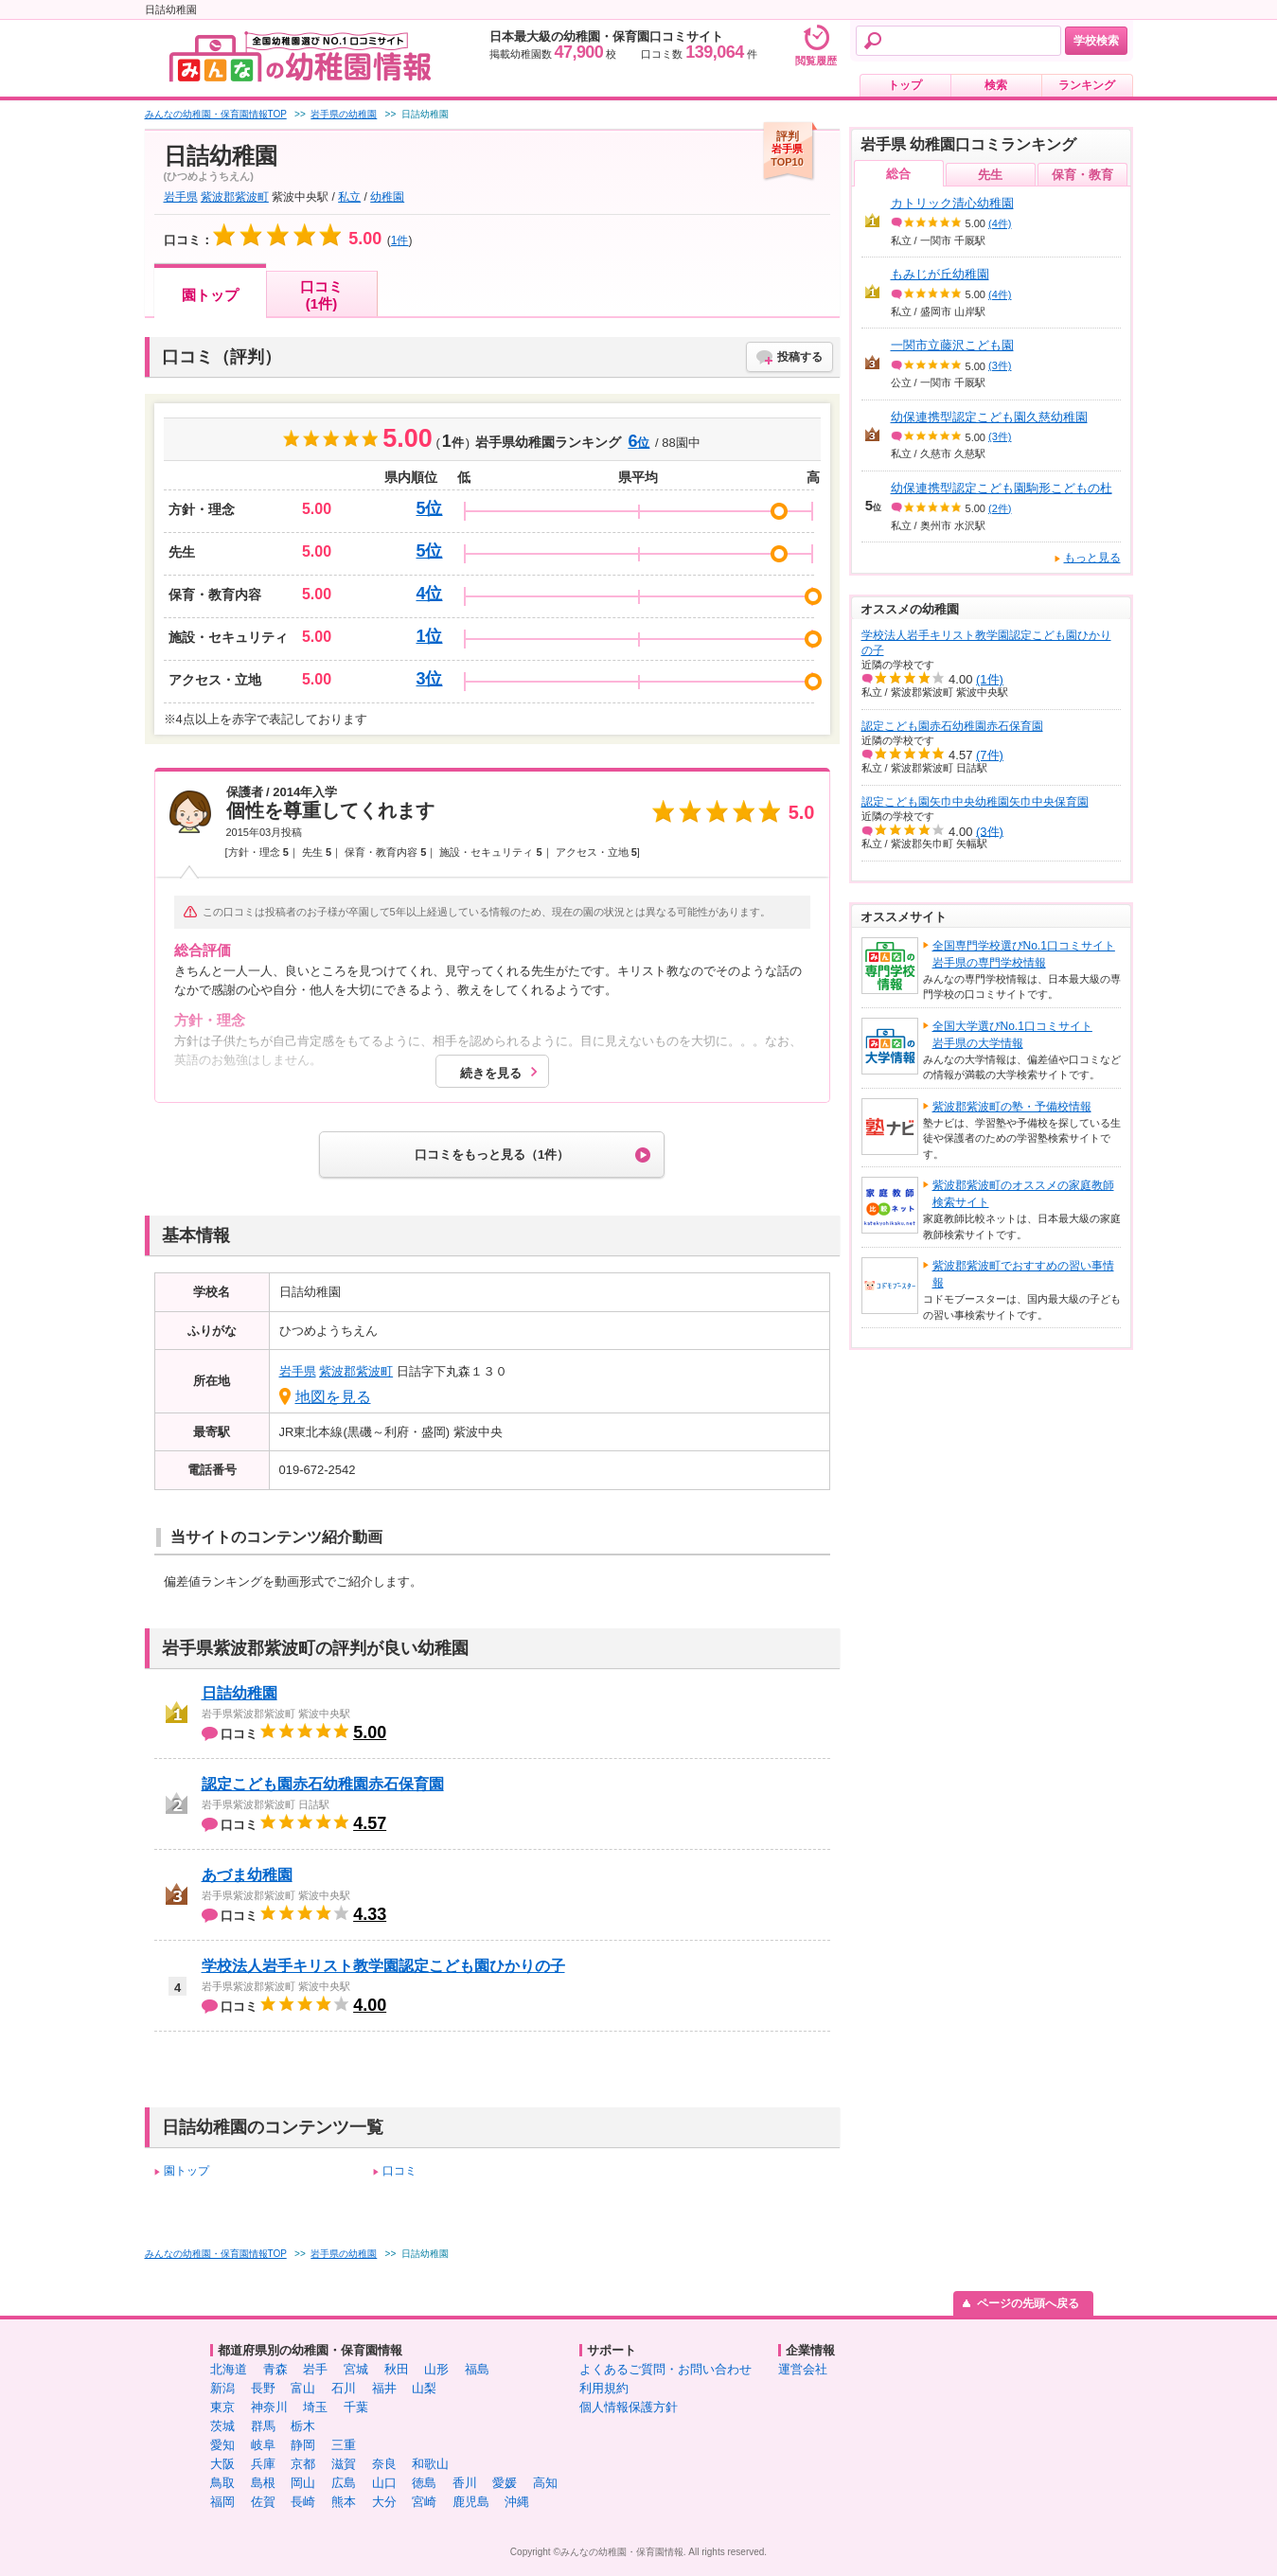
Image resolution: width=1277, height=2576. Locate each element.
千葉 (356, 2407)
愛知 (222, 2445)
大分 (384, 2502)
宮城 (356, 2369)
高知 (545, 2483)
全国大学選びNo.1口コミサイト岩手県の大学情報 (1012, 1035)
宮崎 (424, 2502)
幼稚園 (387, 197)
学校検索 (1096, 40)
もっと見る (1092, 557)
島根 (263, 2483)
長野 (263, 2388)
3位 (429, 678)
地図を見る (333, 1397)
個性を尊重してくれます (330, 810)
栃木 (303, 2426)
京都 (303, 2464)
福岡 (222, 2502)
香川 (464, 2483)
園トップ (210, 295)
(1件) (989, 679)
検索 (995, 85)
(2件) (999, 508)
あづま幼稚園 (247, 1875)
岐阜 (263, 2445)
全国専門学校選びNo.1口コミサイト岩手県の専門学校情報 (1023, 954)
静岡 (303, 2445)
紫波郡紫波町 (235, 197)
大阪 (222, 2464)
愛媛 (504, 2483)
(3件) (999, 365)
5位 (429, 508)
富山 (303, 2388)
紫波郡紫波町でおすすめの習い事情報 (1023, 1274)
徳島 (424, 2483)
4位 (429, 593)
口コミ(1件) (321, 294)
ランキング (1086, 85)
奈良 (384, 2464)
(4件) (999, 223)
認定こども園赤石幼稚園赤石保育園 (323, 1784)
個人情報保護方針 (628, 2407)
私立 (349, 197)
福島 (477, 2369)
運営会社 (802, 2369)
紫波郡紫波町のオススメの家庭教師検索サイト (1023, 1194)
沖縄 (517, 2502)
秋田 (396, 2369)
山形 (436, 2369)
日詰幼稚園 (239, 1693)
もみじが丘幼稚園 (940, 274)
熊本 (343, 2502)
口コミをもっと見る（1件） (492, 1154)
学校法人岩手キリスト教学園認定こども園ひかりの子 (383, 1966)
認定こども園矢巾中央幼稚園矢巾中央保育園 (975, 801)
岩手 (315, 2369)
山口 (384, 2483)
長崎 (303, 2502)
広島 (343, 2483)
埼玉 (315, 2407)
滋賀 (343, 2464)
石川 (343, 2388)
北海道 (228, 2369)
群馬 (263, 2426)
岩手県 (181, 197)
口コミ (399, 2170)
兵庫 (263, 2464)
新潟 (222, 2388)
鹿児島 (470, 2502)
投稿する (800, 357)
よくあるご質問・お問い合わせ (665, 2369)
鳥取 (222, 2483)
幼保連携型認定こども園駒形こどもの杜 (1001, 488)
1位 (429, 636)
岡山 (303, 2483)
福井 (384, 2388)
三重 (343, 2445)
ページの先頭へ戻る (1028, 2303)
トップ (905, 85)
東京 (222, 2407)
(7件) (989, 755)
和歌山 (430, 2464)
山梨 (424, 2388)
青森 (275, 2369)
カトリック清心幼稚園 (952, 203)
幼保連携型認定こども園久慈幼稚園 (989, 417)
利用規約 (604, 2388)
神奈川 (269, 2407)
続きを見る (491, 1073)
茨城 (222, 2426)
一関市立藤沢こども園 (952, 345)
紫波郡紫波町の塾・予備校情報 (1011, 1106)
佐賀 (263, 2502)
